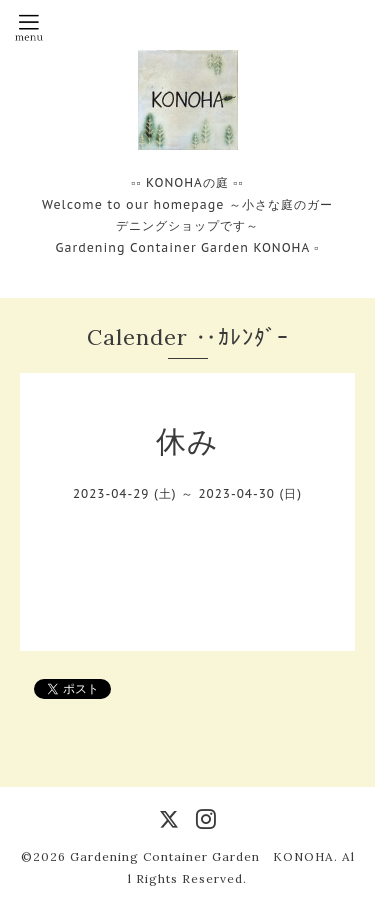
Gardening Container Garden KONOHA (202, 856)
